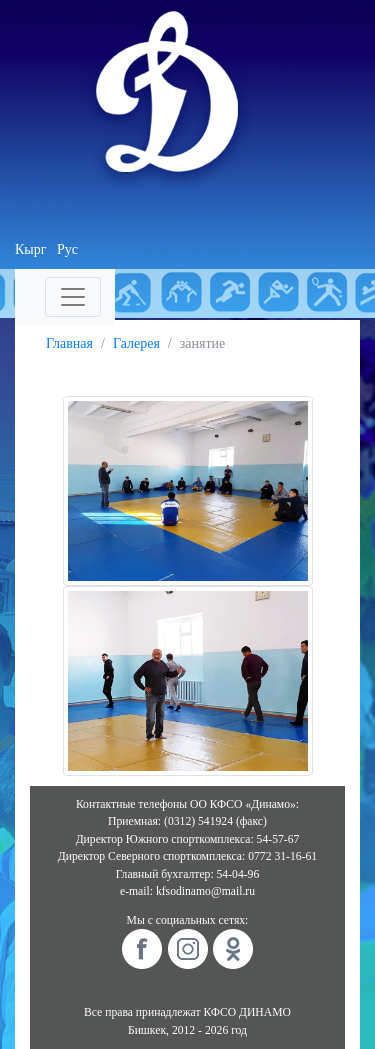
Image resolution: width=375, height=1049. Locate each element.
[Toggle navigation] (73, 297)
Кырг (31, 249)
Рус (67, 249)
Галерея (136, 343)
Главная (69, 343)
